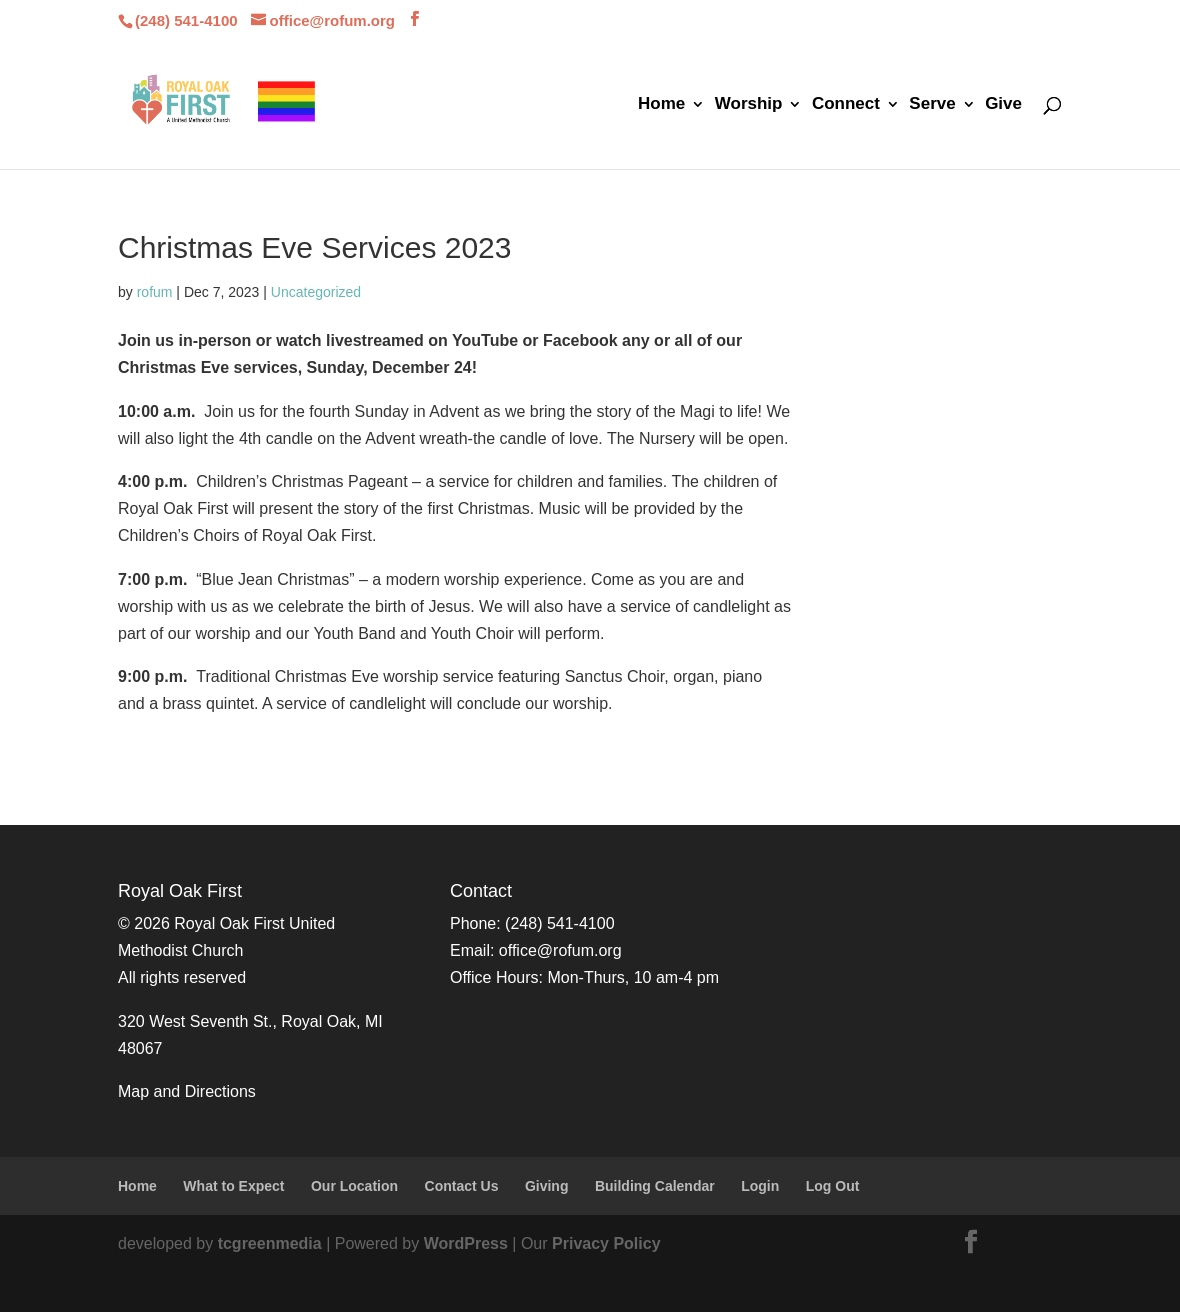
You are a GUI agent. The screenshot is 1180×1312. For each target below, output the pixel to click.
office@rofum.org (560, 950)
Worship (749, 105)
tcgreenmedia (270, 1243)
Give (1003, 105)
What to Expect (233, 1186)
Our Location (354, 1186)
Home (661, 105)
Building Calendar (655, 1186)
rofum (155, 292)
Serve (932, 105)
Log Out (833, 1186)
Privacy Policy (606, 1243)
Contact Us (462, 1186)
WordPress (466, 1243)
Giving (547, 1186)
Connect (846, 105)
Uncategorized (316, 292)
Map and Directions (187, 1091)
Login (760, 1186)
